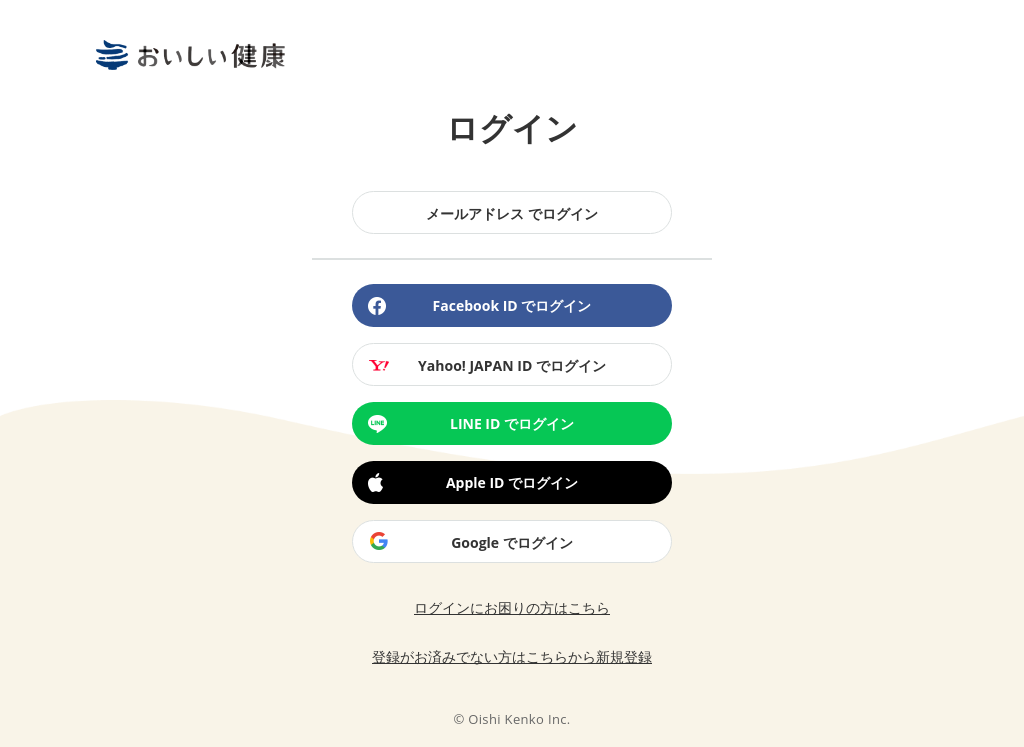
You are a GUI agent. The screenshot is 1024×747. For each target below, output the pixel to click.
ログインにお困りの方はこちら (512, 607)
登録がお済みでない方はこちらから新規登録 (512, 656)
